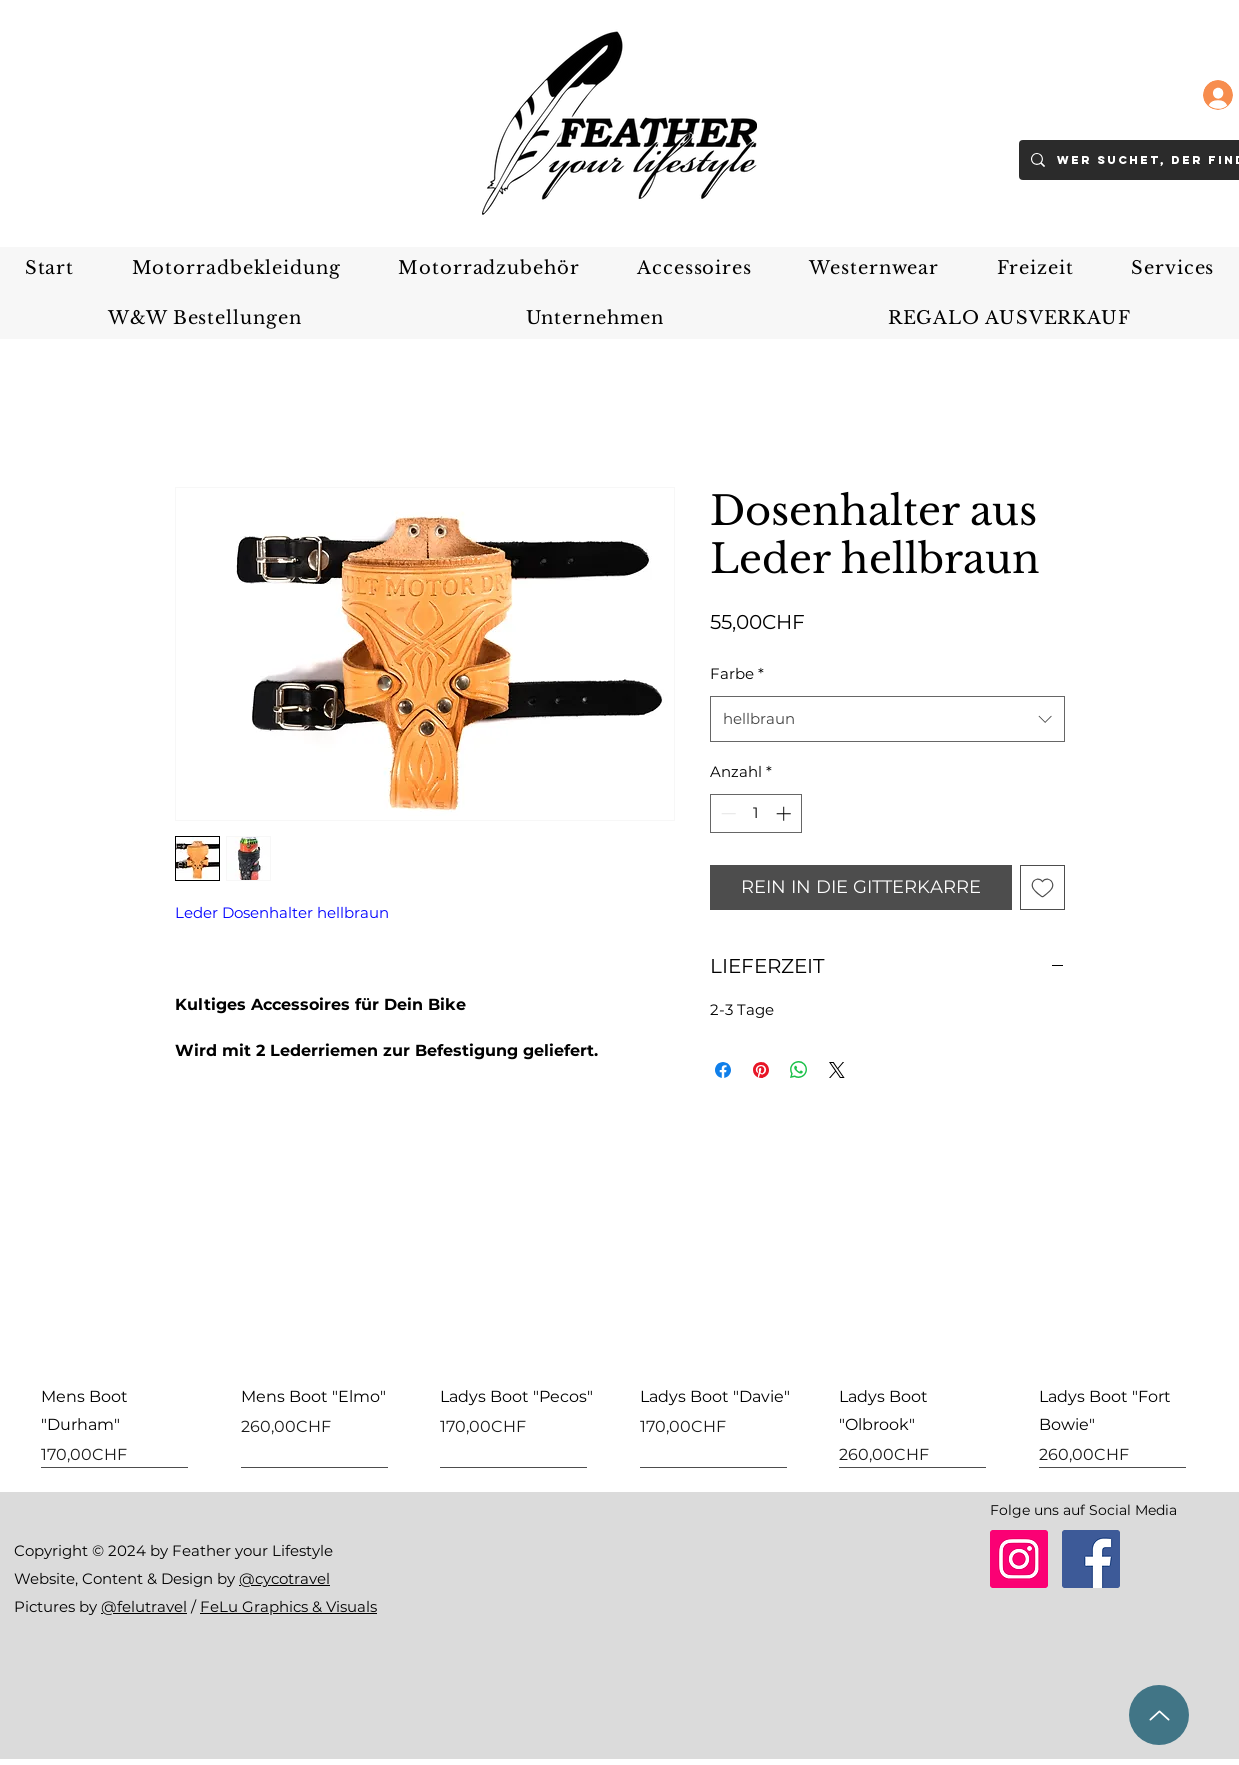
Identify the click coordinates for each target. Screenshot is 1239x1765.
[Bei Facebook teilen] (723, 1070)
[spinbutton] (755, 813)
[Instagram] (1019, 1559)
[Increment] (785, 813)
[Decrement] (726, 813)
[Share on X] (837, 1070)
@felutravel (144, 1606)
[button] (236, 268)
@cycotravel (284, 1578)
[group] (619, 1338)
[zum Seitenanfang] (1159, 1715)
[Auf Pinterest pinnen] (761, 1070)
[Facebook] (1091, 1559)
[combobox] (887, 719)
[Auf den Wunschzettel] (1042, 887)
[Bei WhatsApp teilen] (799, 1070)
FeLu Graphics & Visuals (288, 1606)
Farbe (737, 673)
